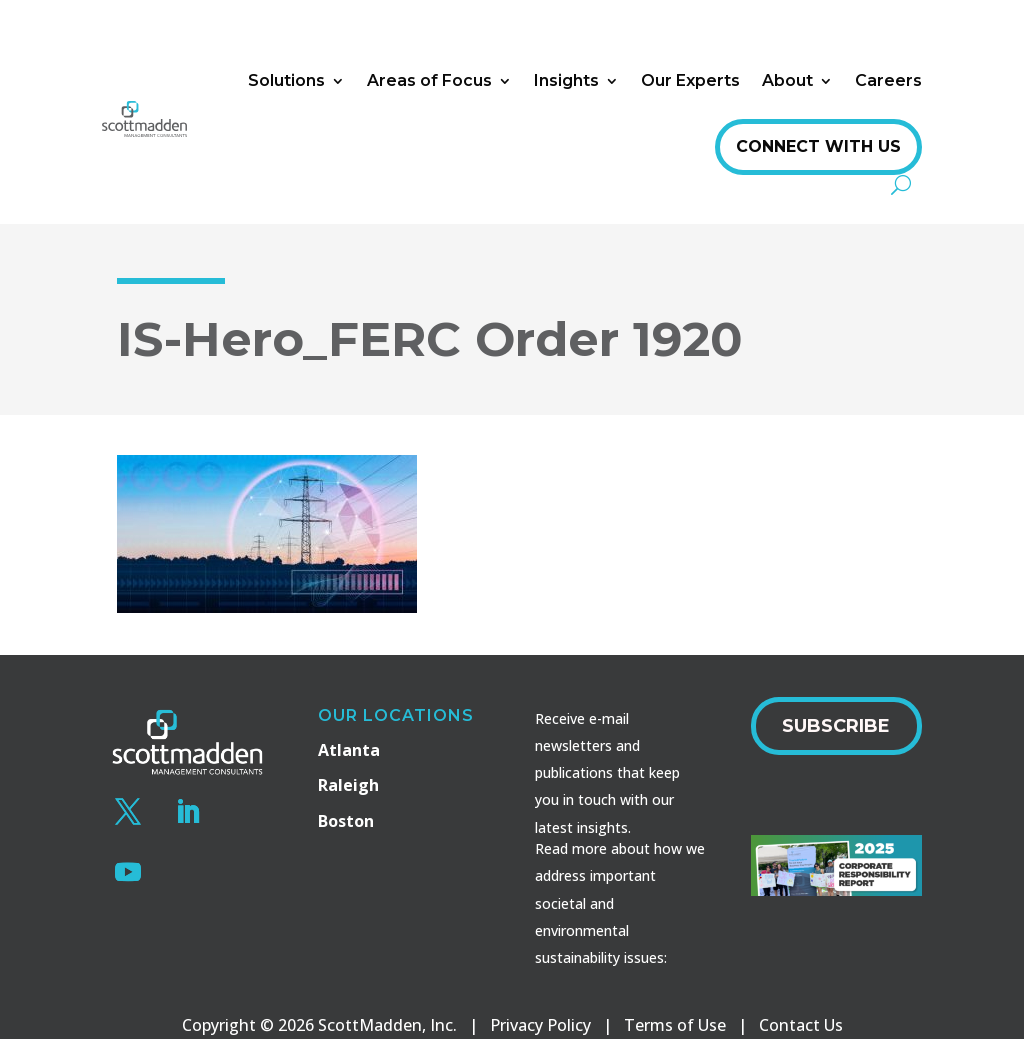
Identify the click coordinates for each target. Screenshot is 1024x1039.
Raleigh (348, 785)
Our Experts (690, 80)
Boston (346, 821)
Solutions (286, 80)
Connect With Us (818, 146)
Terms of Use (675, 1025)
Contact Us (801, 1025)
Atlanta (349, 750)
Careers (888, 80)
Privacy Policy (540, 1025)
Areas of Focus (429, 80)
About (787, 80)
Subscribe (836, 726)
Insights (566, 80)
